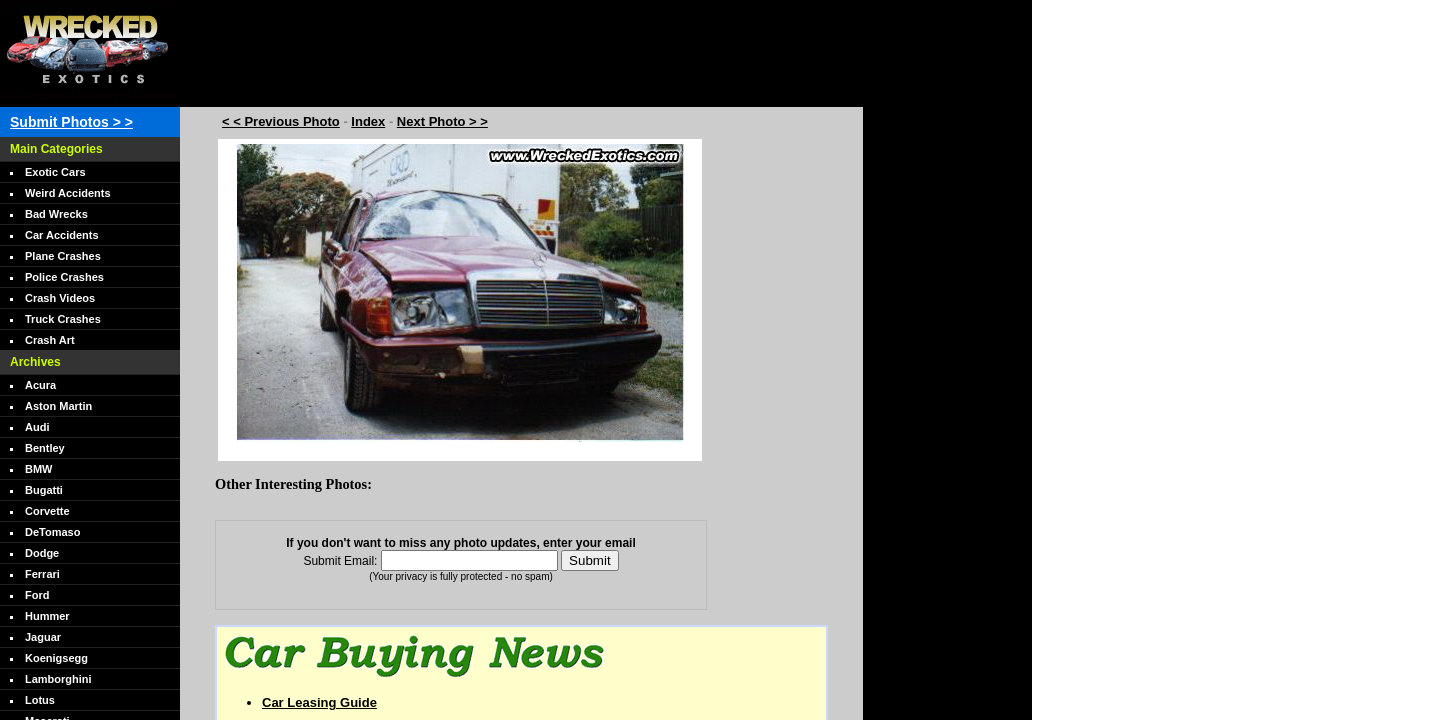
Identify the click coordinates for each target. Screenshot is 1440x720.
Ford (37, 595)
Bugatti (44, 490)
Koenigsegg (56, 658)
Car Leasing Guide (319, 702)
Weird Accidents (68, 193)
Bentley (45, 448)
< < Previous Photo (281, 121)
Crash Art (50, 340)
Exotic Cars (55, 172)
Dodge (42, 553)
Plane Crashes (63, 256)
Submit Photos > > (71, 122)
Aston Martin (58, 406)
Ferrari (42, 574)
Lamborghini (58, 679)
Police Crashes (64, 277)
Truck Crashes (63, 319)
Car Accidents (62, 235)
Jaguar (43, 637)
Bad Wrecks (56, 214)
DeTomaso (52, 532)
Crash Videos (60, 298)
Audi (37, 427)
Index (368, 121)
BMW (39, 469)
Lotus (40, 700)
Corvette (47, 511)
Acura (40, 385)
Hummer (47, 616)
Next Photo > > (442, 121)
